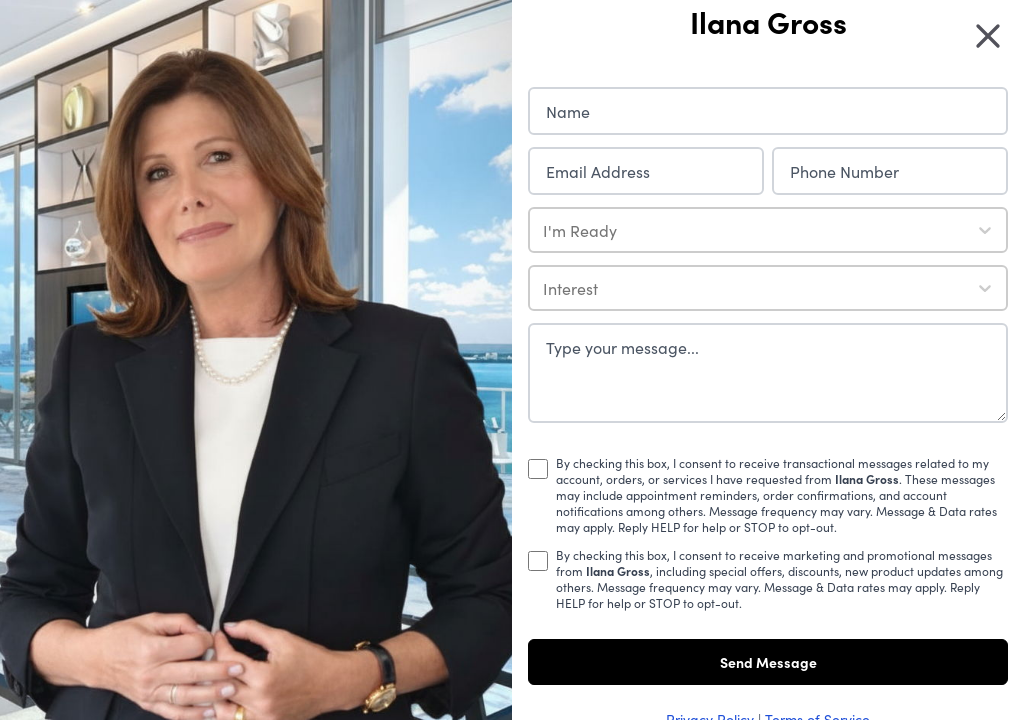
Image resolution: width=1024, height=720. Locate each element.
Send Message (768, 662)
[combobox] (545, 230)
